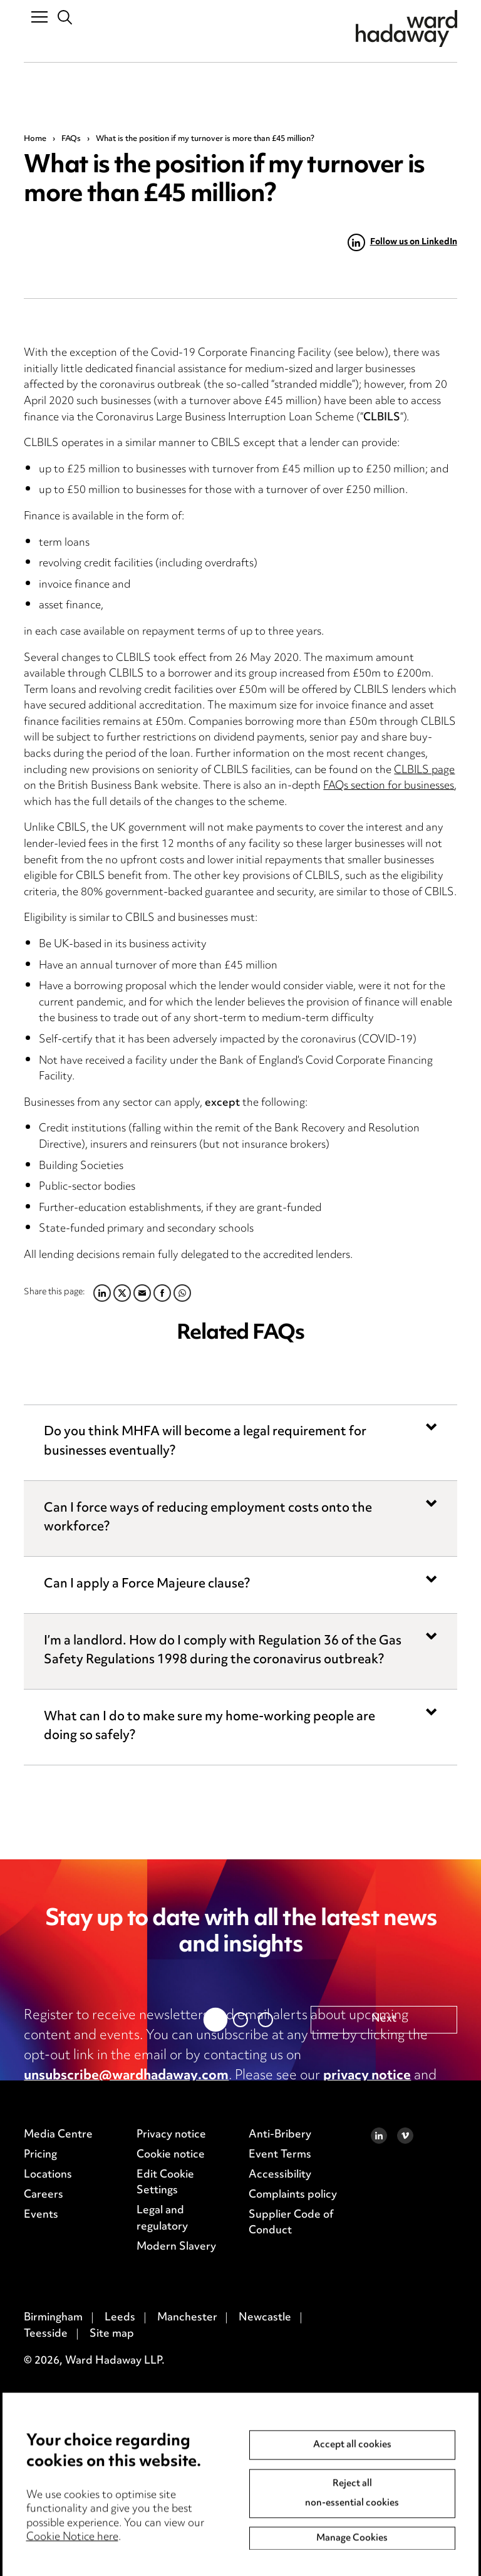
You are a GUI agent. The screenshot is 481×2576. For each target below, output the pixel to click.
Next (383, 2311)
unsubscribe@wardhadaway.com (126, 2076)
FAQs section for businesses (388, 786)
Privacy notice (171, 2427)
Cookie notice (171, 2447)
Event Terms (280, 2447)
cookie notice (66, 2096)
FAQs (71, 139)
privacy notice (367, 2076)
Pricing (40, 2447)
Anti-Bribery (280, 2427)
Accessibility (280, 2467)
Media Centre (58, 2427)
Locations (48, 2467)
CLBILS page (424, 770)
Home (35, 139)
